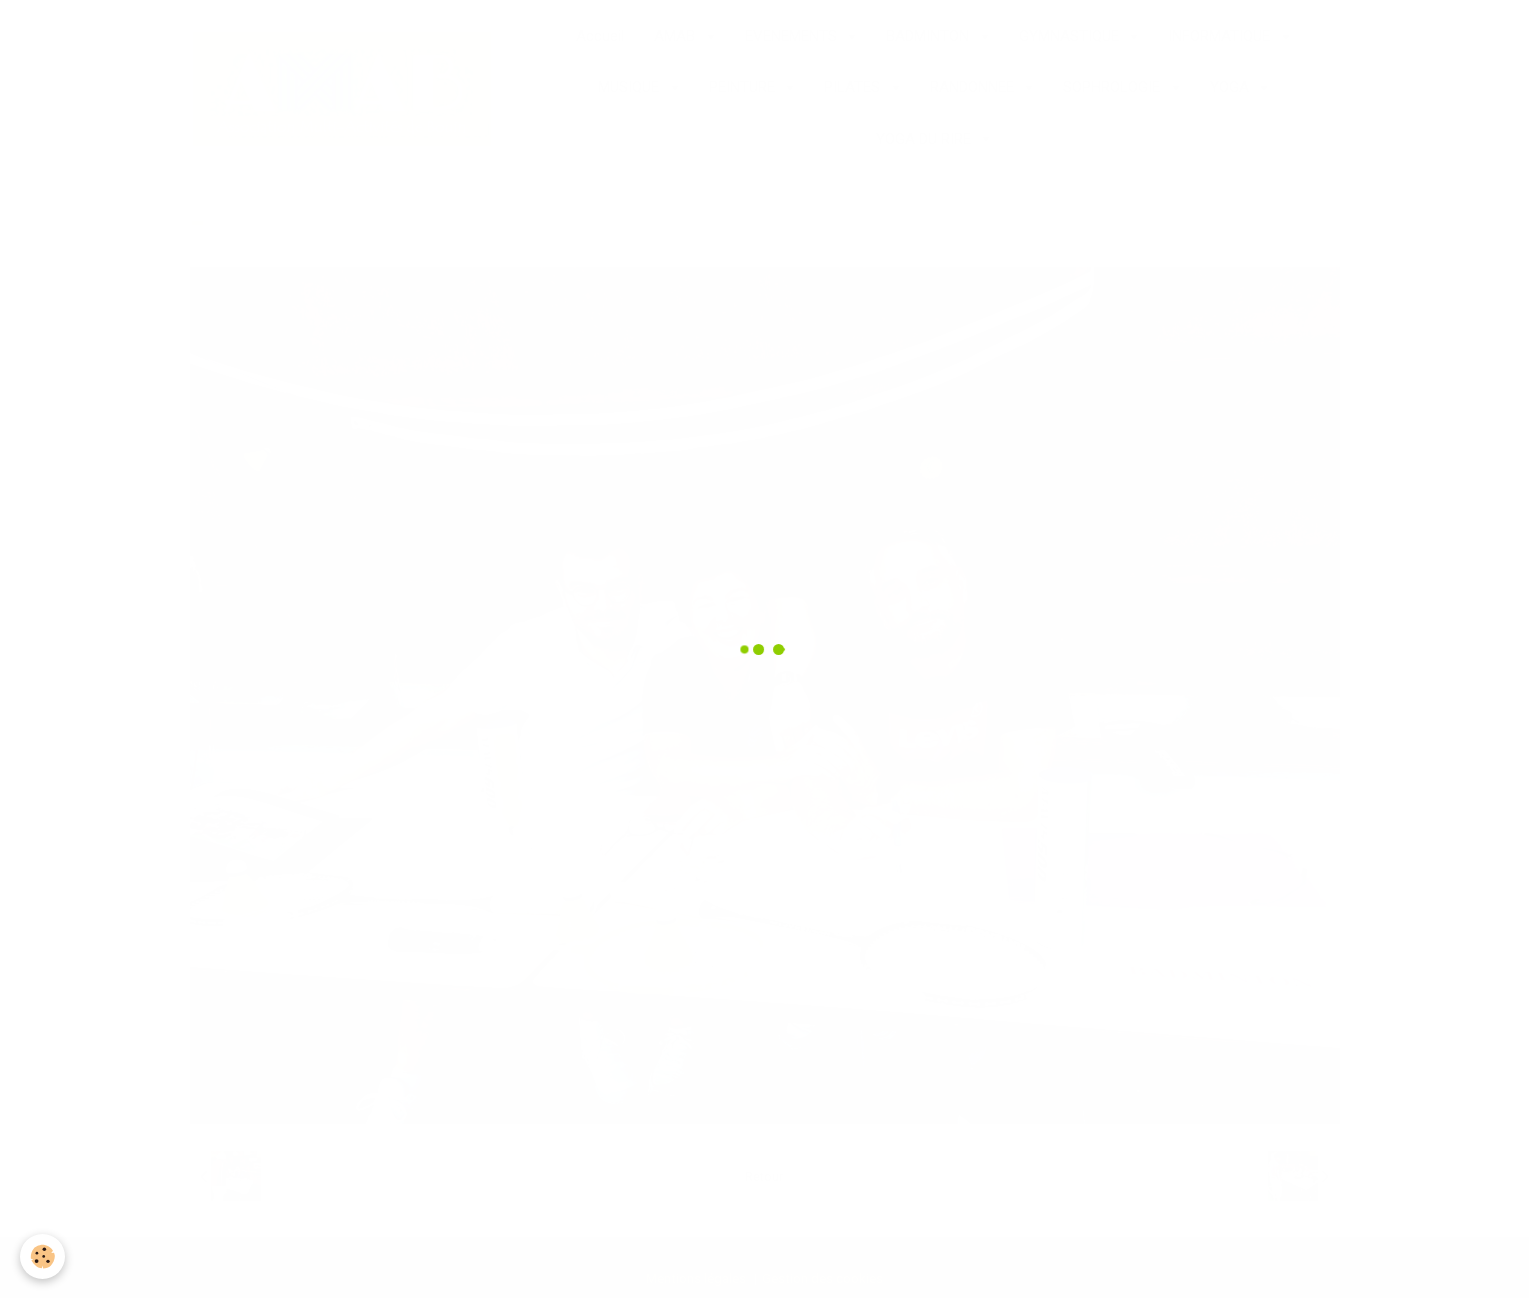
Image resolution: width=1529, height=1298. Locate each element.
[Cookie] (42, 1256)
